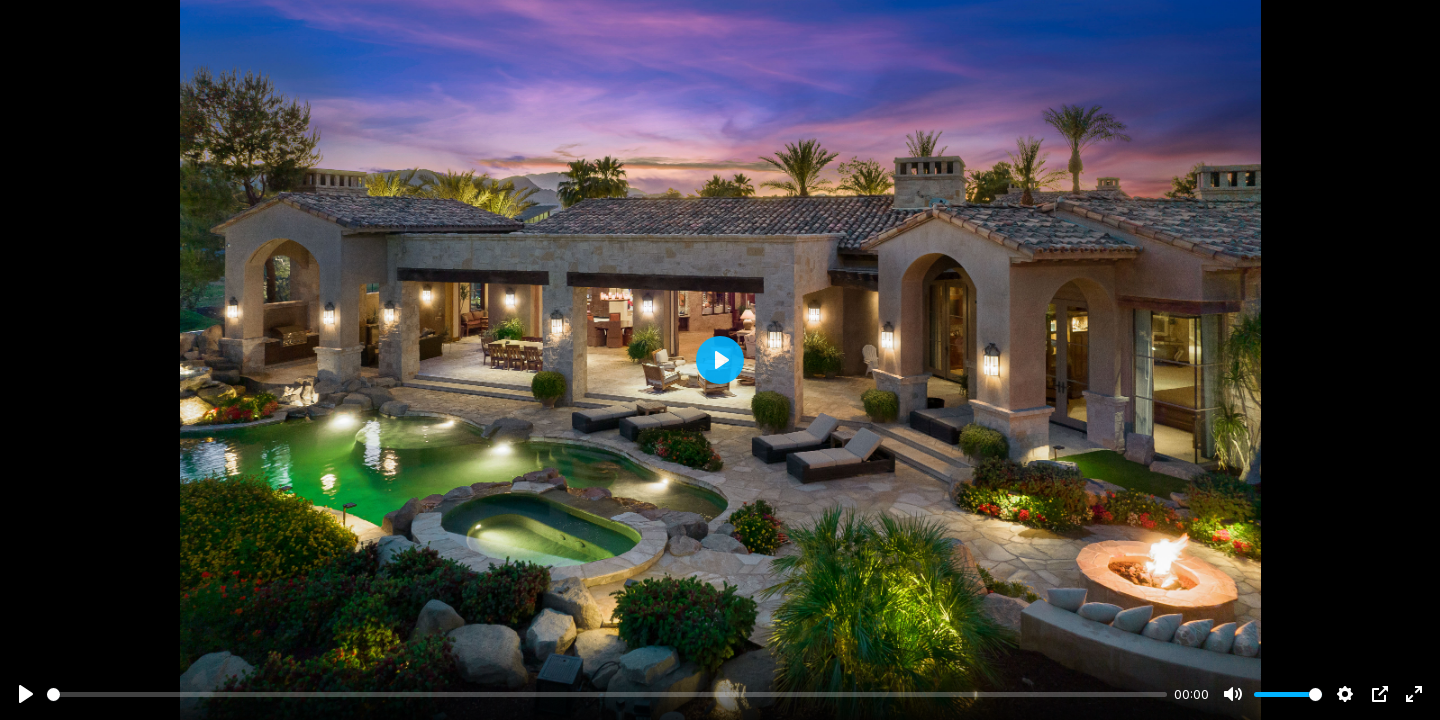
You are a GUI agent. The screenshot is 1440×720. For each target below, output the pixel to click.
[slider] (607, 694)
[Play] (26, 694)
